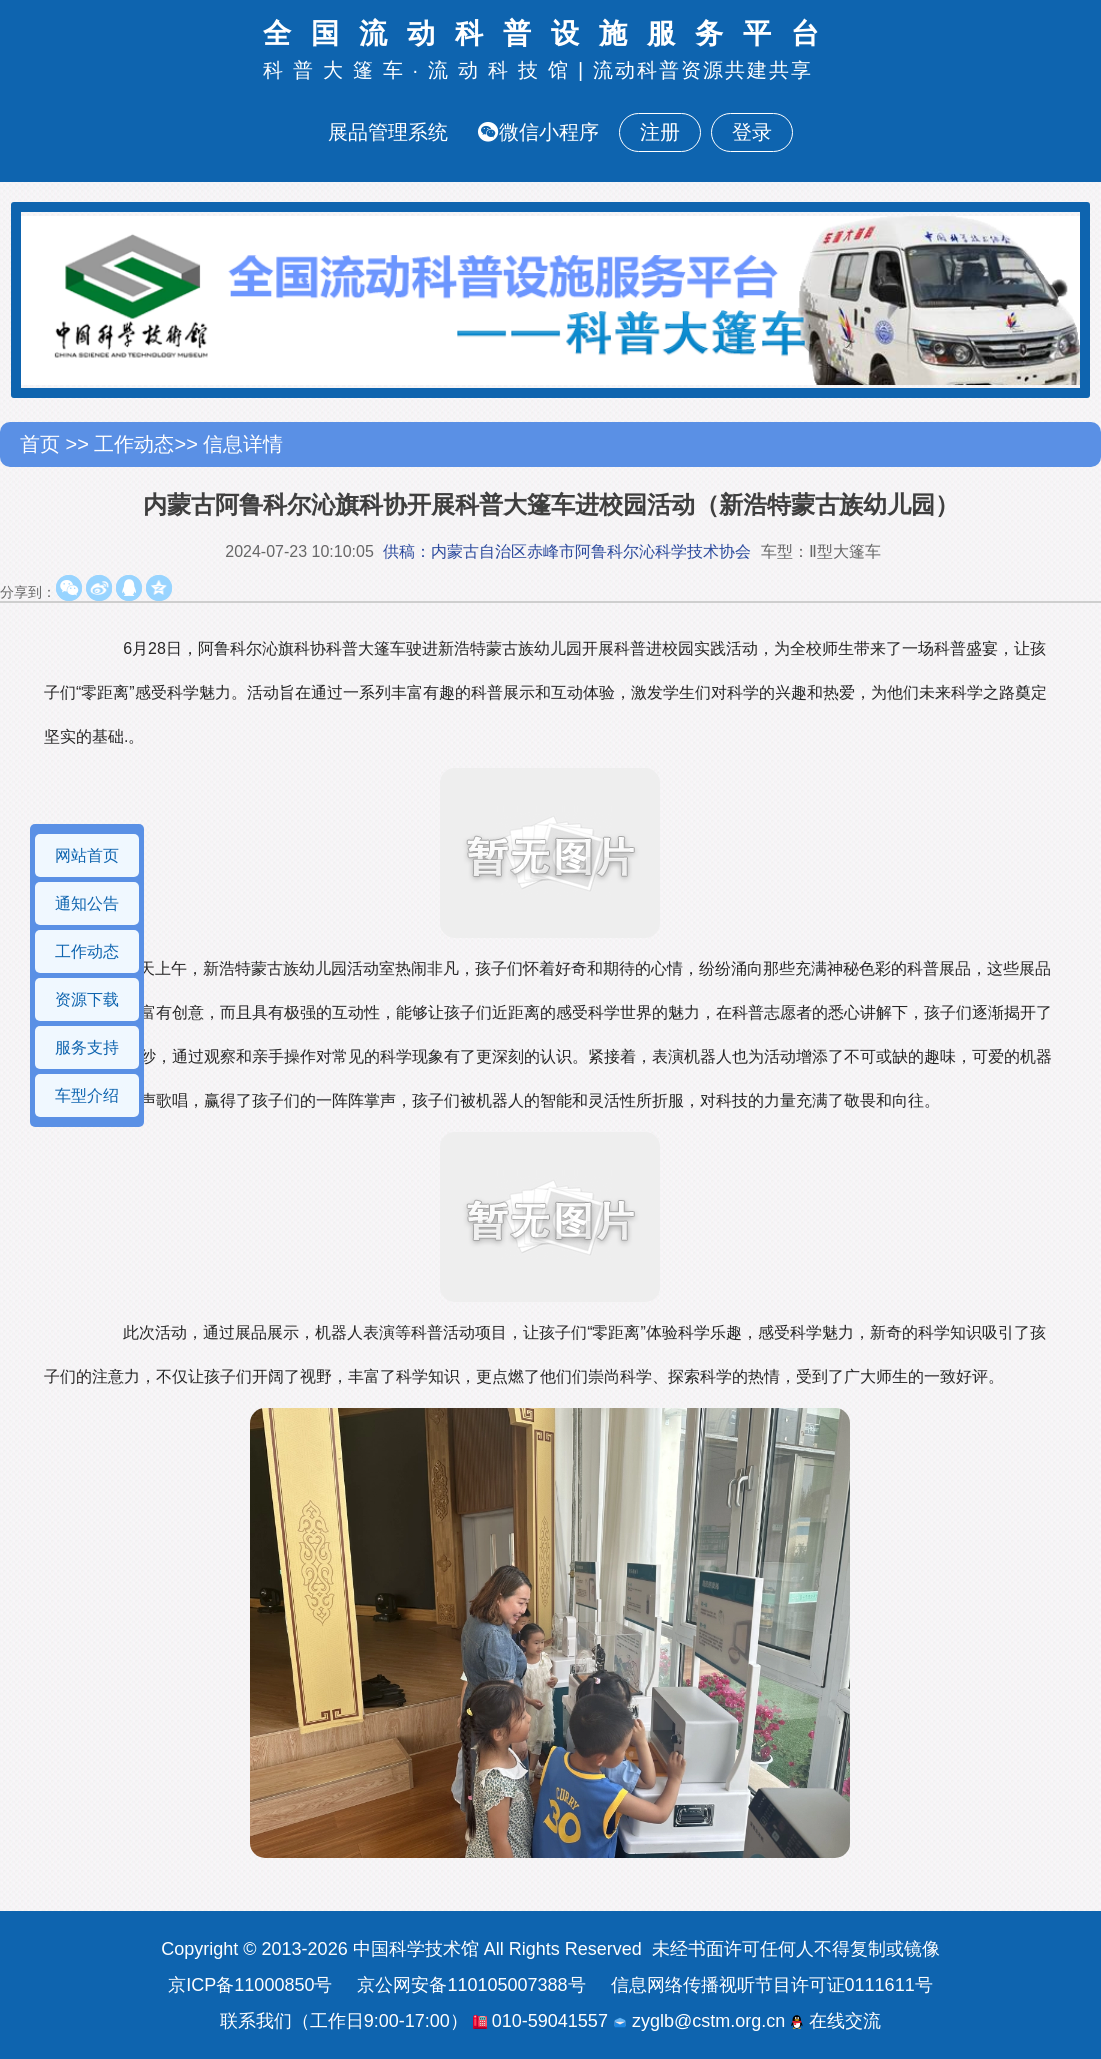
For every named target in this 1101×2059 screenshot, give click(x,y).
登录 (752, 132)
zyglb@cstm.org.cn (699, 2021)
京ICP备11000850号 (250, 1985)
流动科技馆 (503, 70)
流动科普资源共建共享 (703, 70)
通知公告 (87, 903)
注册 (660, 132)
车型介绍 (87, 1095)
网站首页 (87, 855)
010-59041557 (540, 2021)
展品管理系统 (388, 132)
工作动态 (134, 444)
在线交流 (835, 2021)
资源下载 (87, 999)
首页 (43, 444)
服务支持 (87, 1047)
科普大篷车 (338, 70)
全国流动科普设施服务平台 (551, 33)
